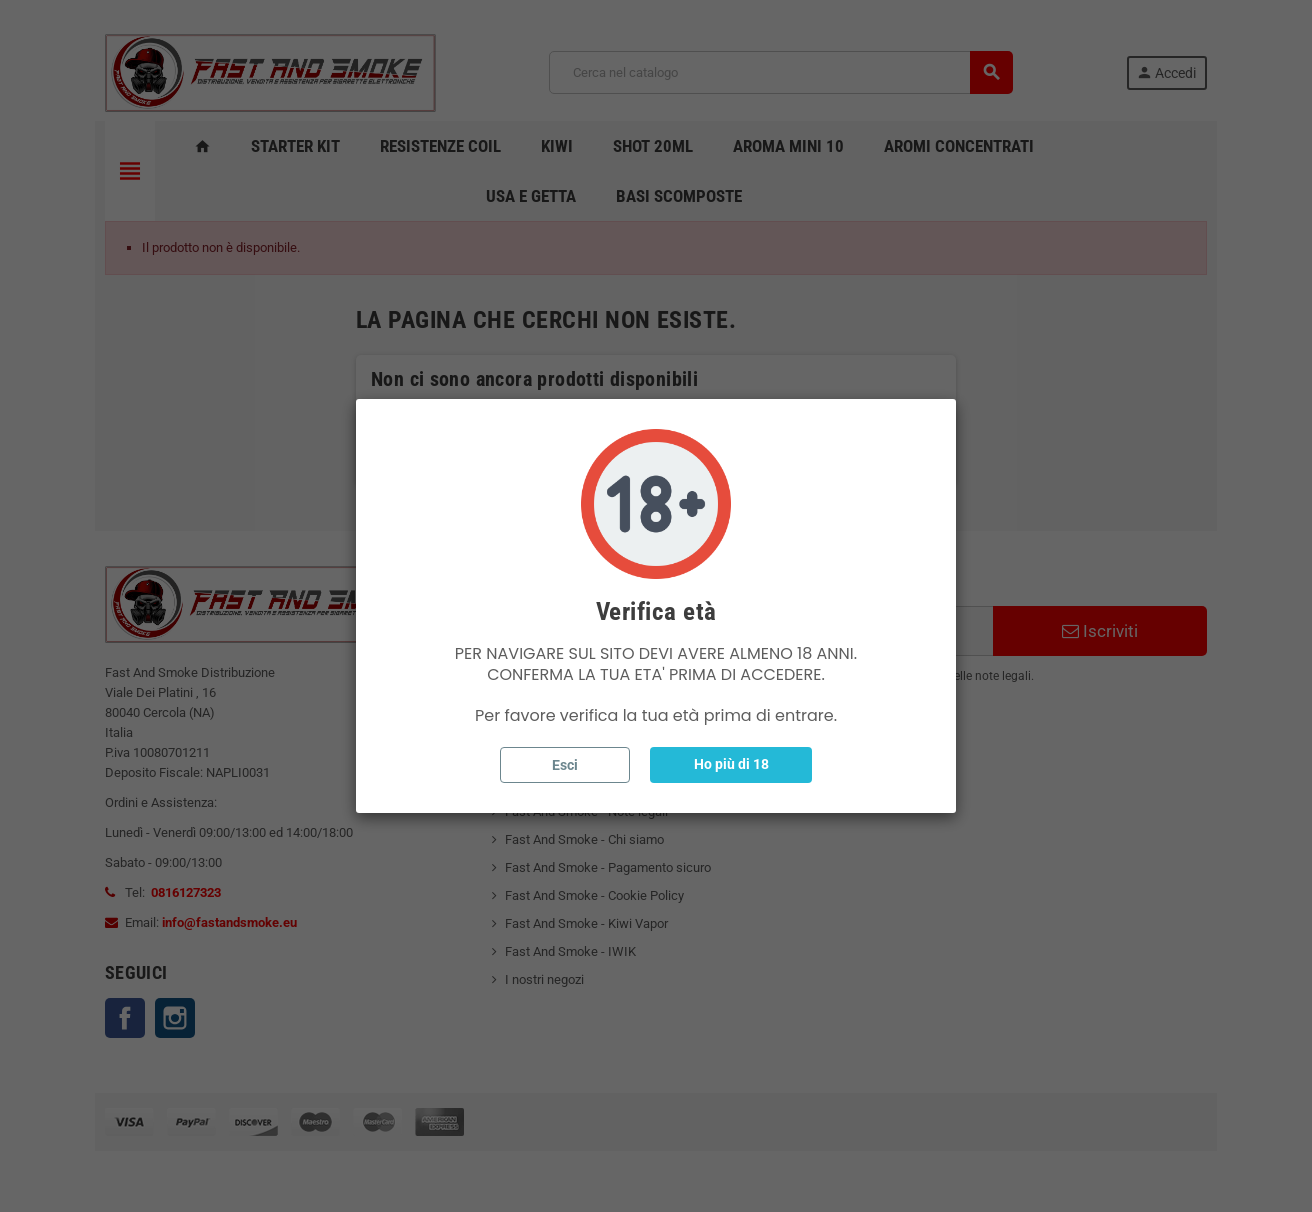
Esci (565, 765)
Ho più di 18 (731, 764)
